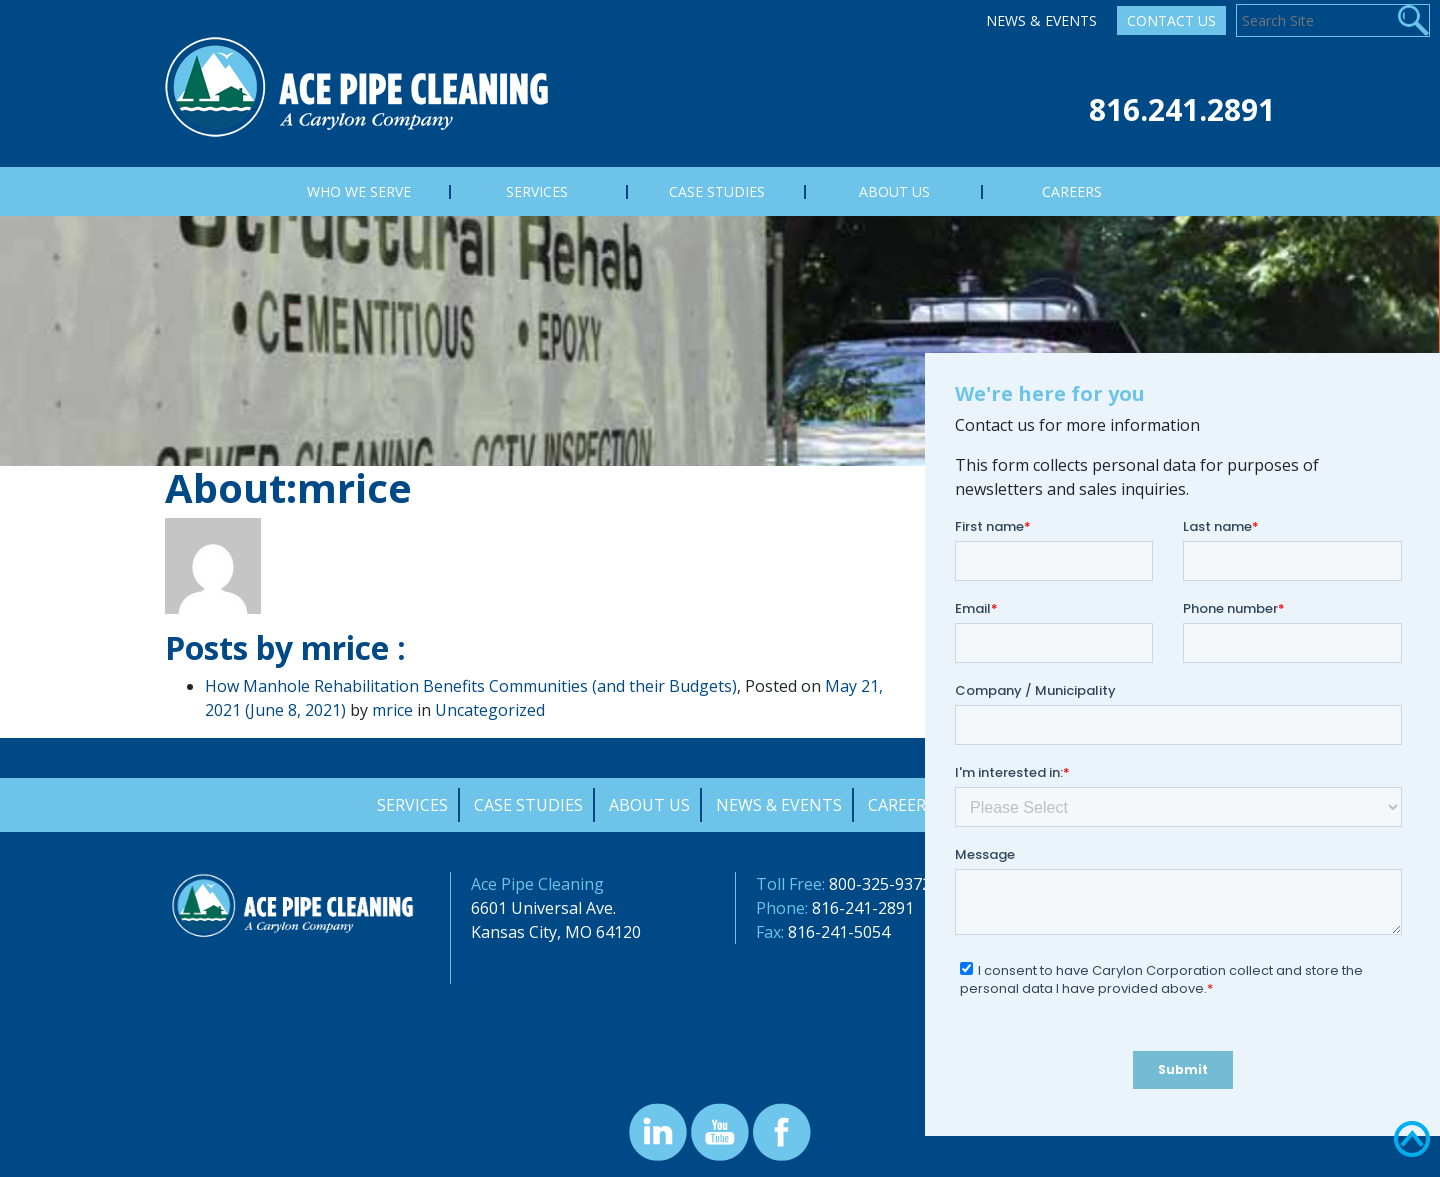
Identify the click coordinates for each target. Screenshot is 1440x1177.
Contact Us (1171, 20)
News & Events (1041, 20)
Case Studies (528, 805)
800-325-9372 (880, 884)
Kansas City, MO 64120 (556, 932)
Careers (901, 805)
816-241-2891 (863, 908)
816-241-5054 (839, 932)
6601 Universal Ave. (543, 908)
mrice (392, 710)
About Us (649, 805)
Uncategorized (490, 710)
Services (412, 805)
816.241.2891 (1182, 109)
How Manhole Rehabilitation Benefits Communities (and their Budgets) (471, 686)
